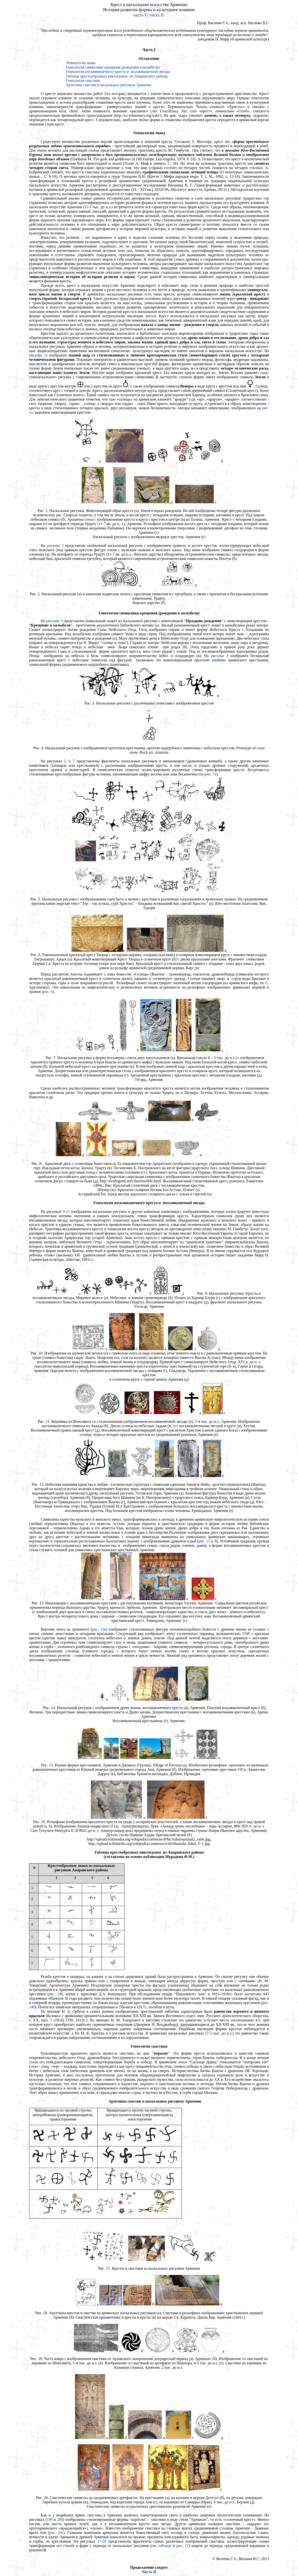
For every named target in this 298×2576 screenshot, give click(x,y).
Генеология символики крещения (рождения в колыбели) (112, 67)
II (162, 14)
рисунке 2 (55, 545)
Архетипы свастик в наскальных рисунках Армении (108, 85)
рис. (209, 774)
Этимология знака (80, 63)
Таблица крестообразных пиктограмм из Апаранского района (117, 76)
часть (139, 14)
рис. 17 (183, 2546)
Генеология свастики (83, 80)
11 (68, 1211)
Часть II (149, 2572)
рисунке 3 (55, 621)
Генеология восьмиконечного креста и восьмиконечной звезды (118, 72)
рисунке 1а (39, 355)
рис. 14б (56, 1994)
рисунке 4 (219, 656)
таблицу (165, 2546)
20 (59, 2519)
